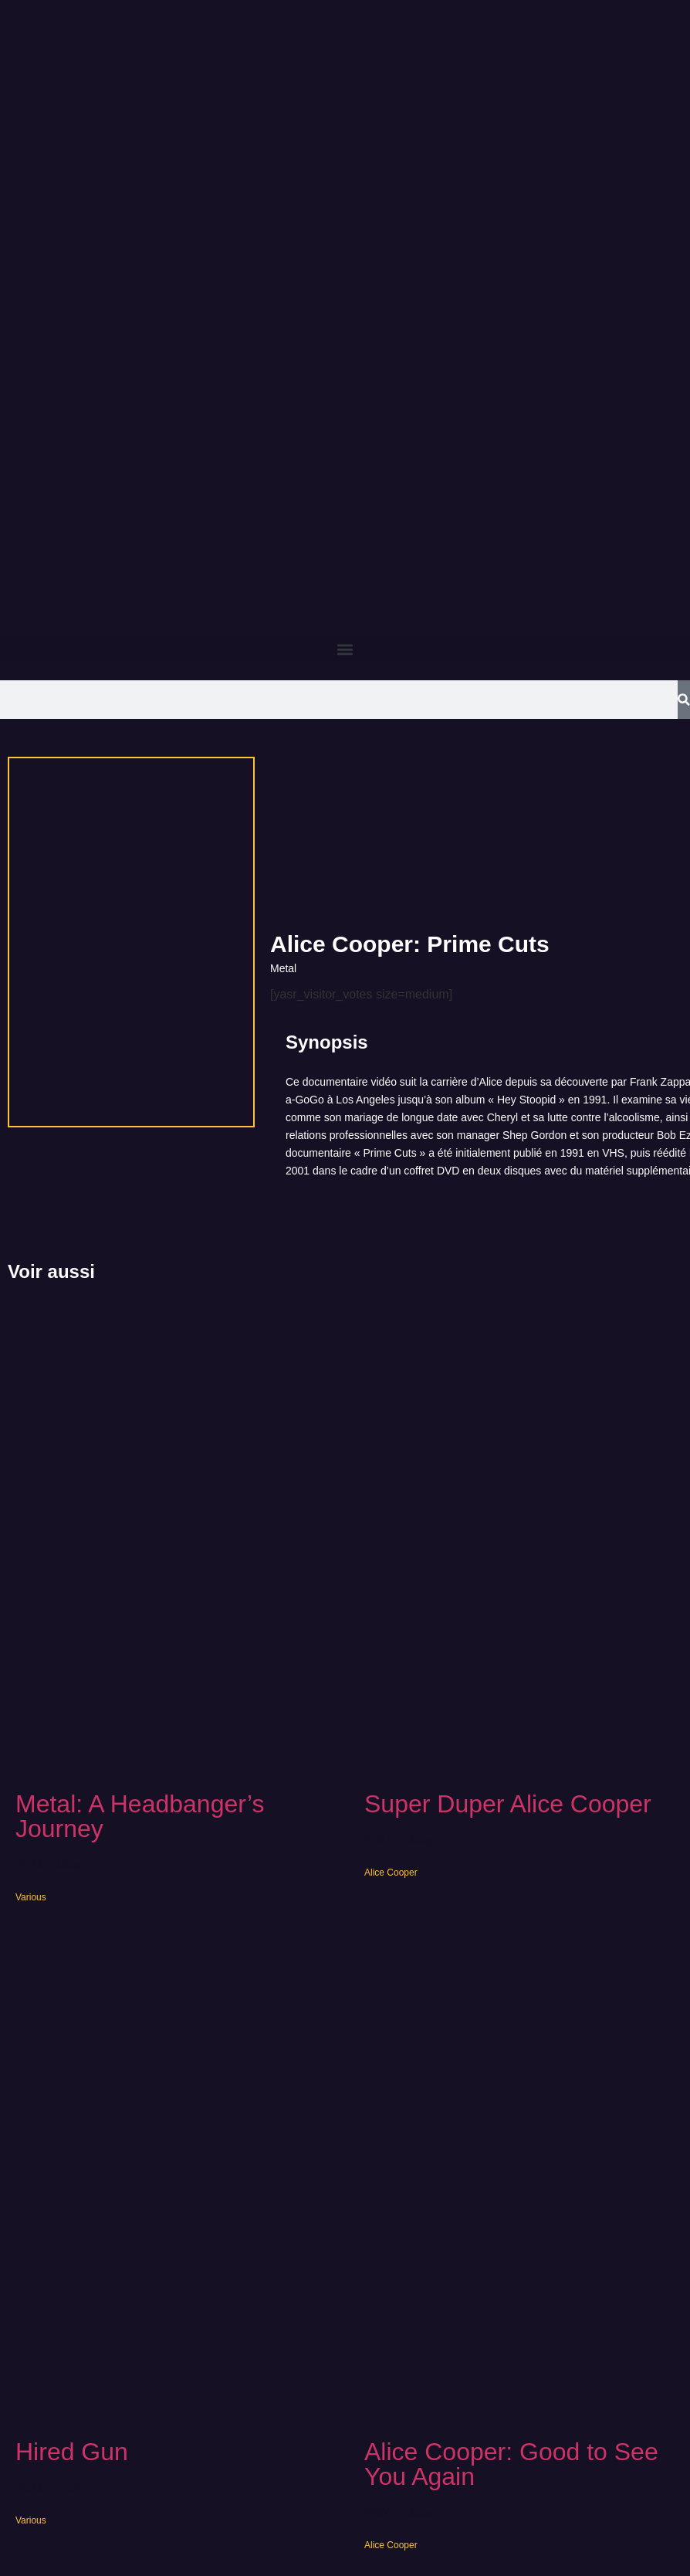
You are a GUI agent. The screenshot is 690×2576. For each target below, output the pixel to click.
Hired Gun (71, 2452)
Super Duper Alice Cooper (507, 1804)
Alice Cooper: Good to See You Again (511, 2464)
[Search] (684, 699)
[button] (345, 649)
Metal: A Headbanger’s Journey (140, 1816)
